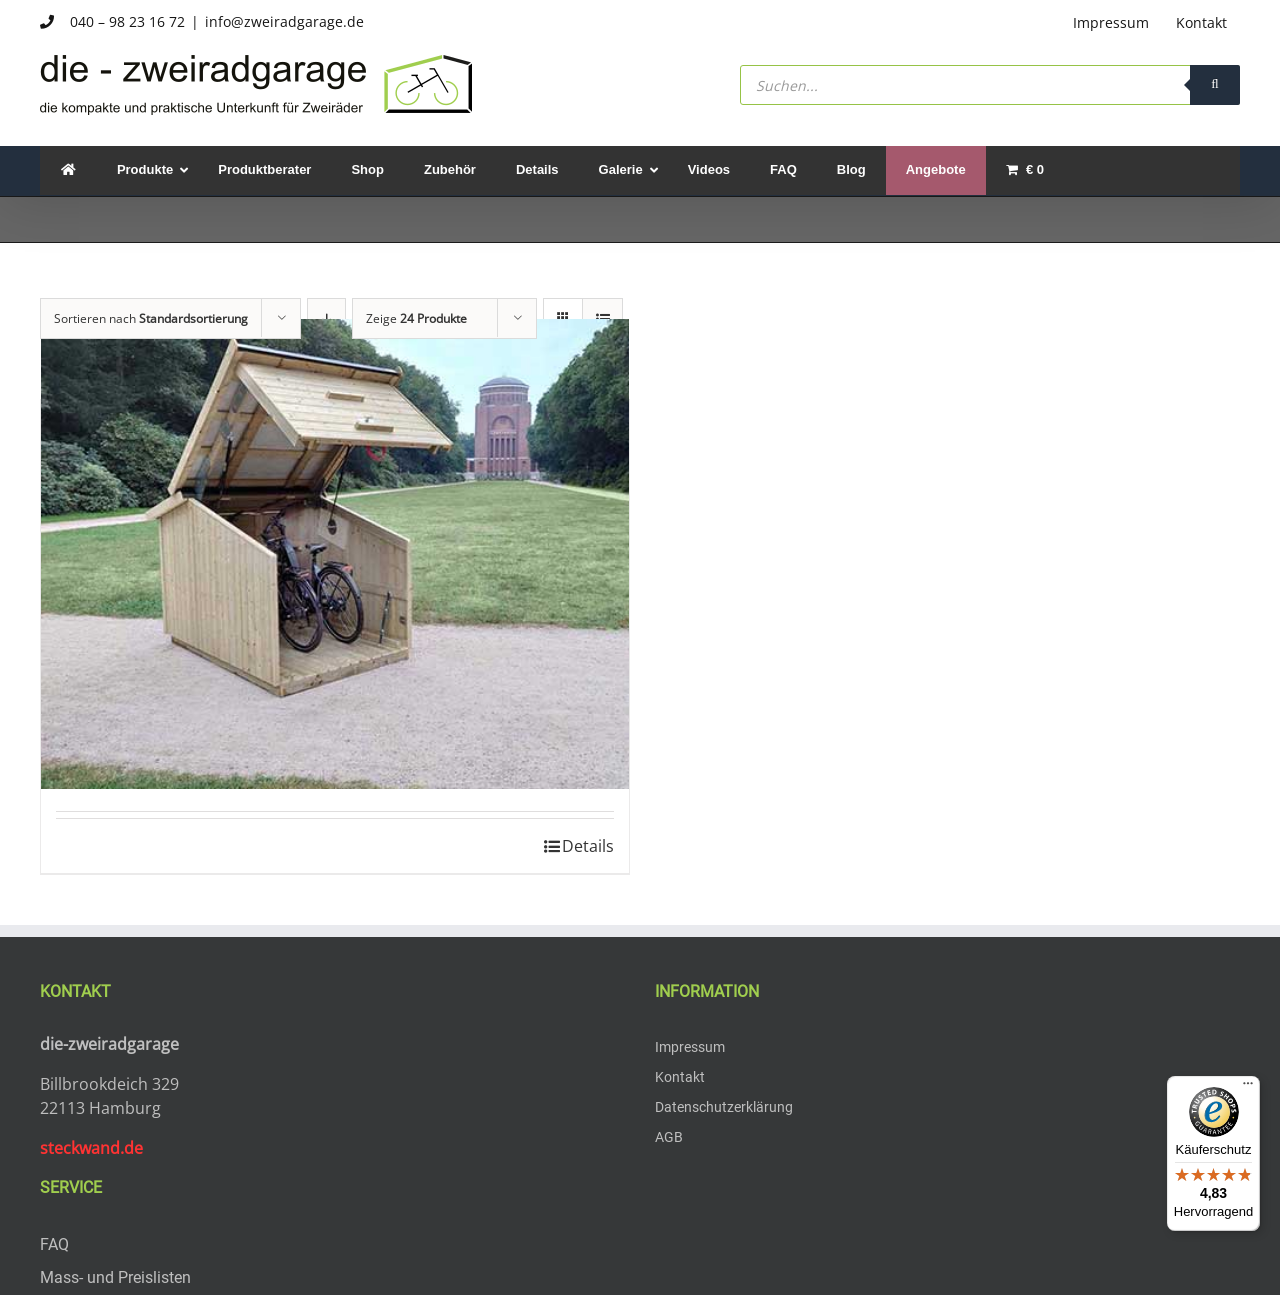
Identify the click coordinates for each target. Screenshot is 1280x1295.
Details (588, 846)
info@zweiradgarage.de (284, 21)
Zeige (416, 318)
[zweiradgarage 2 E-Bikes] (335, 554)
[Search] (1215, 85)
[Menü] (1248, 1088)
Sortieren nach (151, 318)
